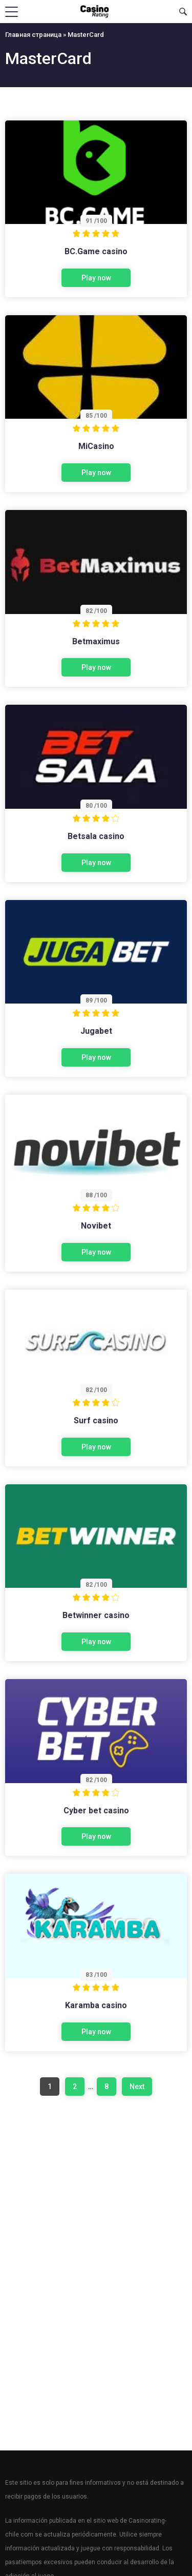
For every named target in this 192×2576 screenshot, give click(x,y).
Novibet (96, 1226)
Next (137, 2086)
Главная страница (33, 34)
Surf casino (96, 1420)
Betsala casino (96, 836)
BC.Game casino (96, 251)
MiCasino (96, 446)
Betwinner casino (96, 1615)
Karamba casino (96, 2005)
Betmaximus (96, 641)
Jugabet (96, 1031)
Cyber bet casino (96, 1810)
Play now (96, 278)
